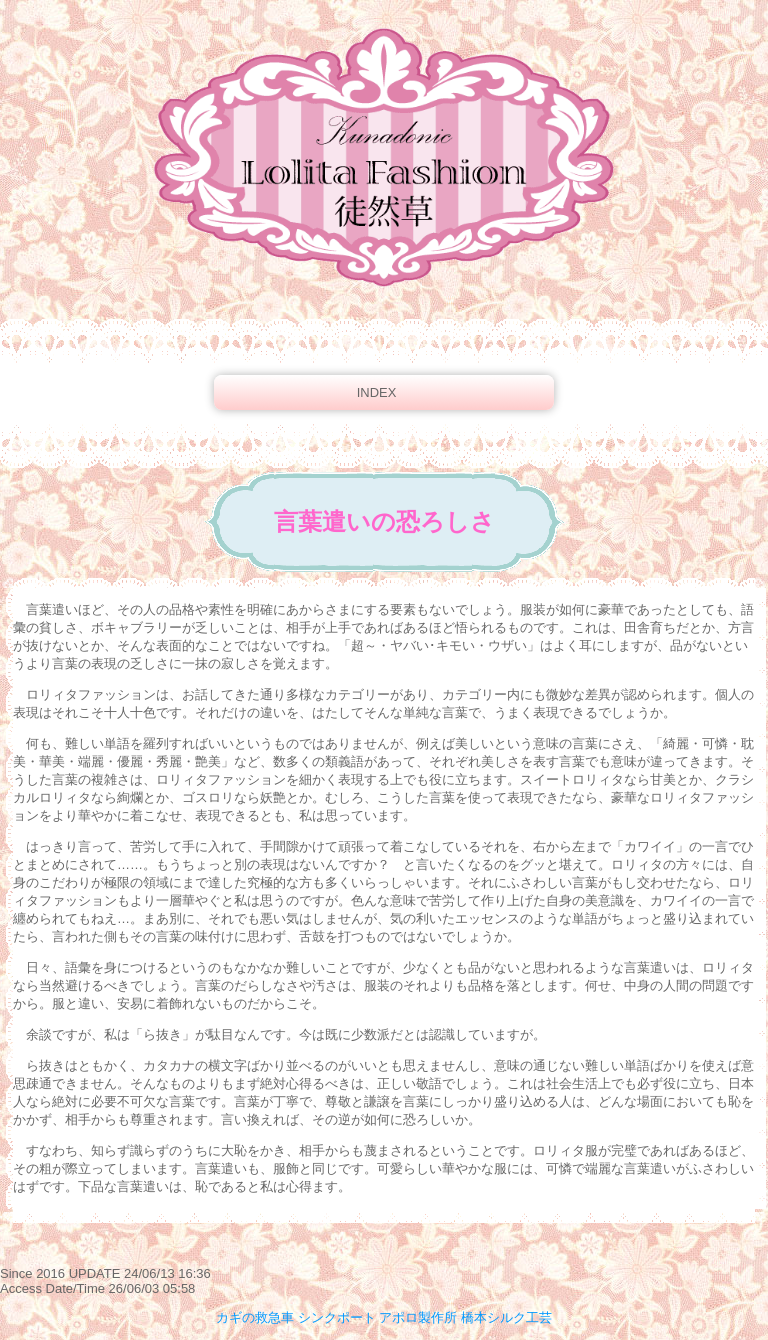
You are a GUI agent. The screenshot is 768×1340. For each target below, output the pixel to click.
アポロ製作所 (418, 1317)
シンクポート (337, 1317)
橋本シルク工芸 (506, 1317)
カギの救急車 (255, 1317)
